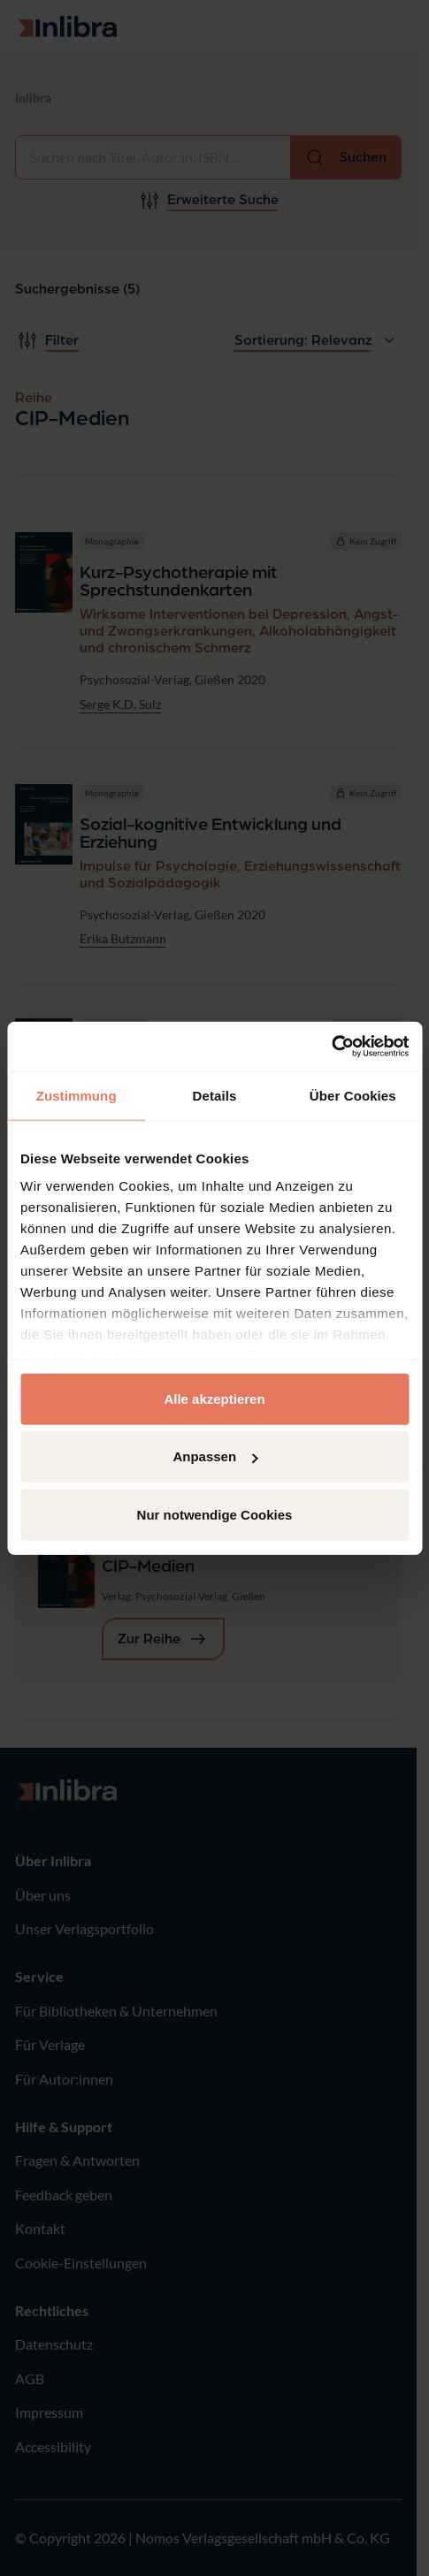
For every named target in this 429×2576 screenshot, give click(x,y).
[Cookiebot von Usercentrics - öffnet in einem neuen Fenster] (331, 1046)
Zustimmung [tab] (76, 1094)
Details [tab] (215, 1094)
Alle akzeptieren (214, 1398)
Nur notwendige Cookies (215, 1513)
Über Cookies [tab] (353, 1094)
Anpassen (214, 1456)
